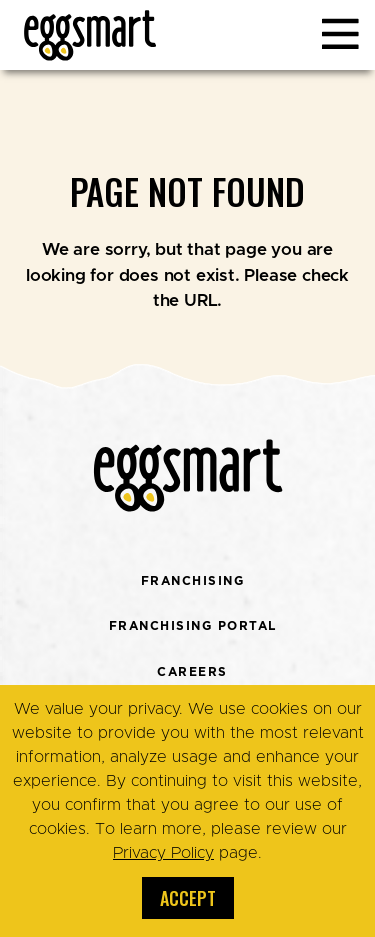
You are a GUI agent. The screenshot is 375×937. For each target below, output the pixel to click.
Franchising (193, 580)
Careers (192, 671)
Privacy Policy (163, 853)
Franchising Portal (193, 625)
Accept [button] (188, 898)
